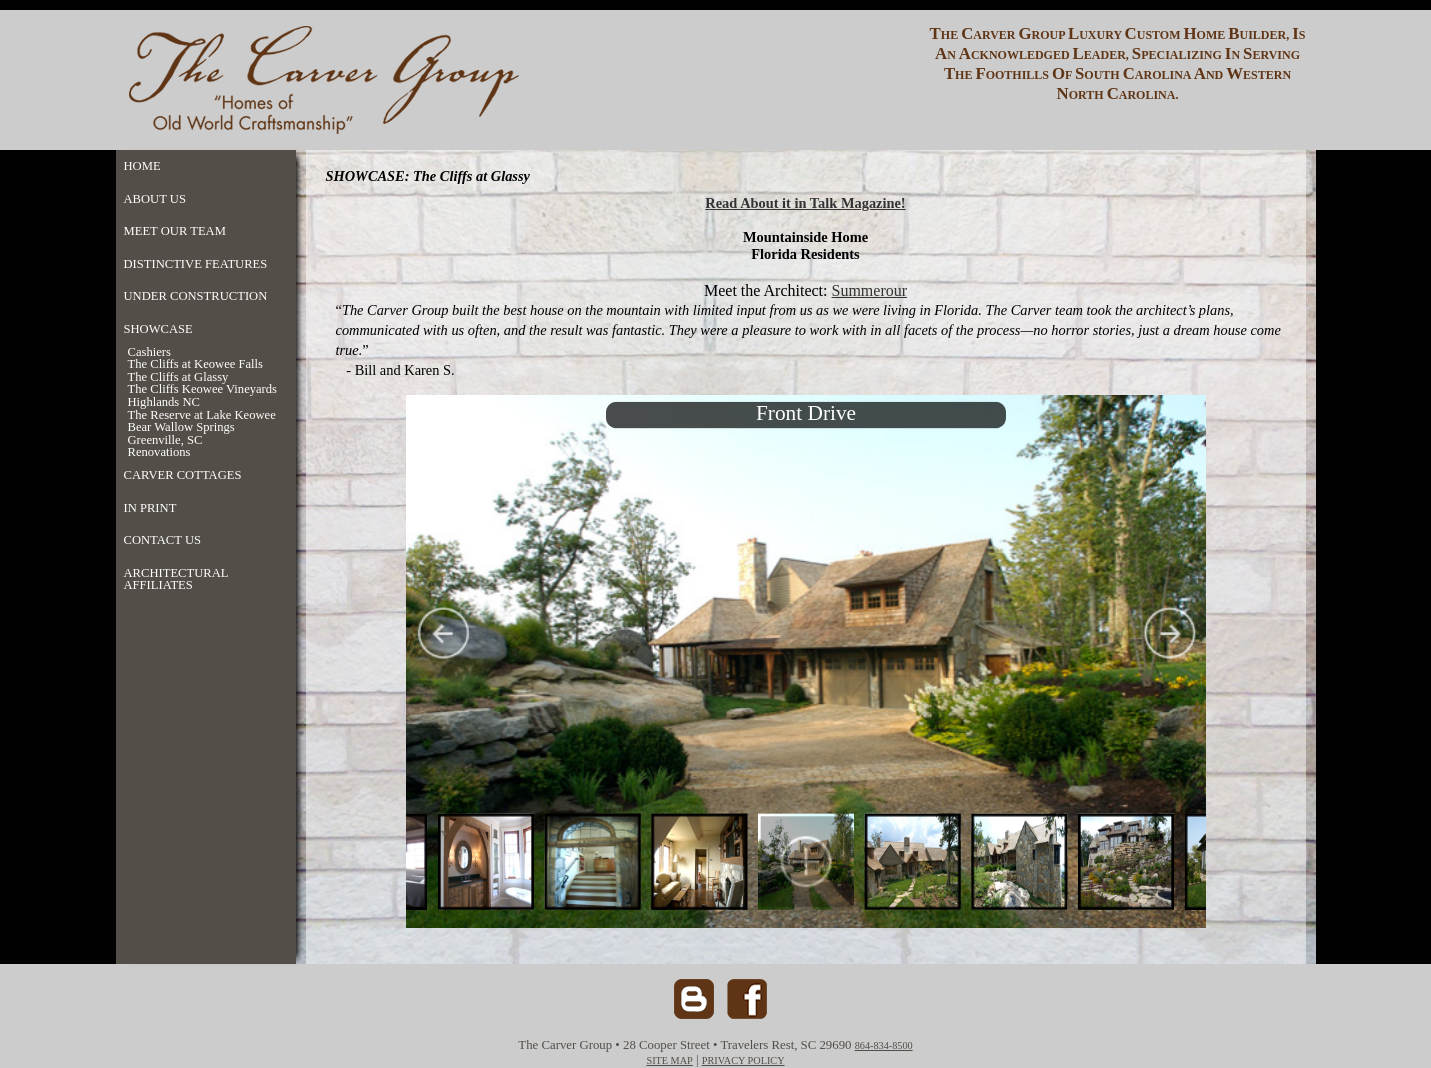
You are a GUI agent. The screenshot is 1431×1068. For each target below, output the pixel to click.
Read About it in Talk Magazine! (805, 203)
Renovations (159, 452)
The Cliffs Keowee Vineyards (203, 389)
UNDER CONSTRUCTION (196, 296)
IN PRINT (150, 508)
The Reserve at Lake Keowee (202, 415)
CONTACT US (162, 540)
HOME (142, 166)
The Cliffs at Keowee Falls (195, 364)
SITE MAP (669, 1060)
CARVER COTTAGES (183, 475)
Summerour (869, 290)
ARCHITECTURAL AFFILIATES (176, 579)
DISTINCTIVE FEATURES (196, 264)
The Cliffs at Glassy (178, 377)
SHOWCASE (158, 329)
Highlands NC (164, 402)
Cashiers (149, 352)
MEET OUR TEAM (175, 231)
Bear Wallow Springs (181, 427)
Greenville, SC (165, 440)
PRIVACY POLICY (743, 1060)
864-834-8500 (884, 1045)
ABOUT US (155, 199)
